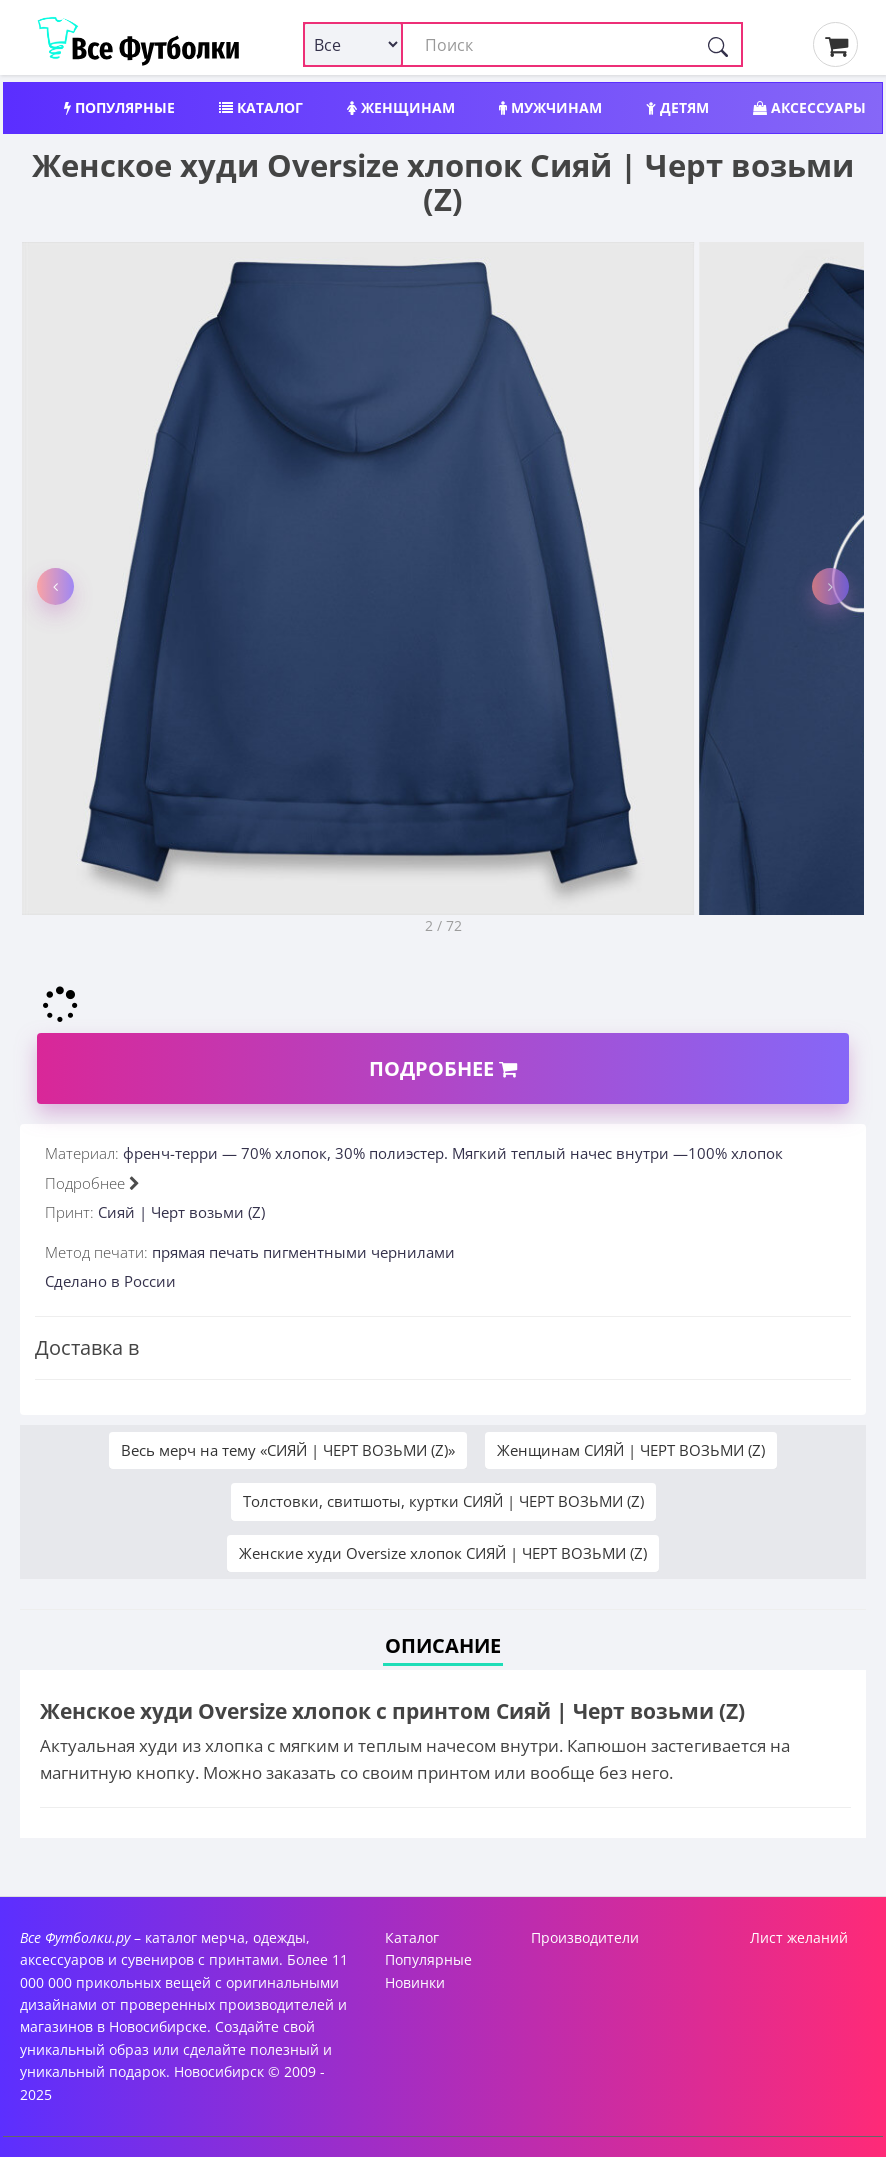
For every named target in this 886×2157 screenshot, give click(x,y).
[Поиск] (718, 44)
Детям (677, 107)
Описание (443, 1645)
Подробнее (443, 1068)
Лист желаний (799, 1937)
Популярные (119, 107)
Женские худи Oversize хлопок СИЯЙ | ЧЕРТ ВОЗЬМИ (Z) (443, 1553)
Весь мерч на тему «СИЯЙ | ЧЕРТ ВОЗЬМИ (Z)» (288, 1450)
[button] (55, 586)
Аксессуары (809, 107)
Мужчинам (550, 107)
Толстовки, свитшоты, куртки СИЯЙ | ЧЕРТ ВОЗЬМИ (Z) (443, 1501)
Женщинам (401, 107)
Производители (585, 1937)
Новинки (415, 1982)
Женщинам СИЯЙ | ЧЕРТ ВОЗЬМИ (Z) (631, 1450)
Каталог (261, 107)
